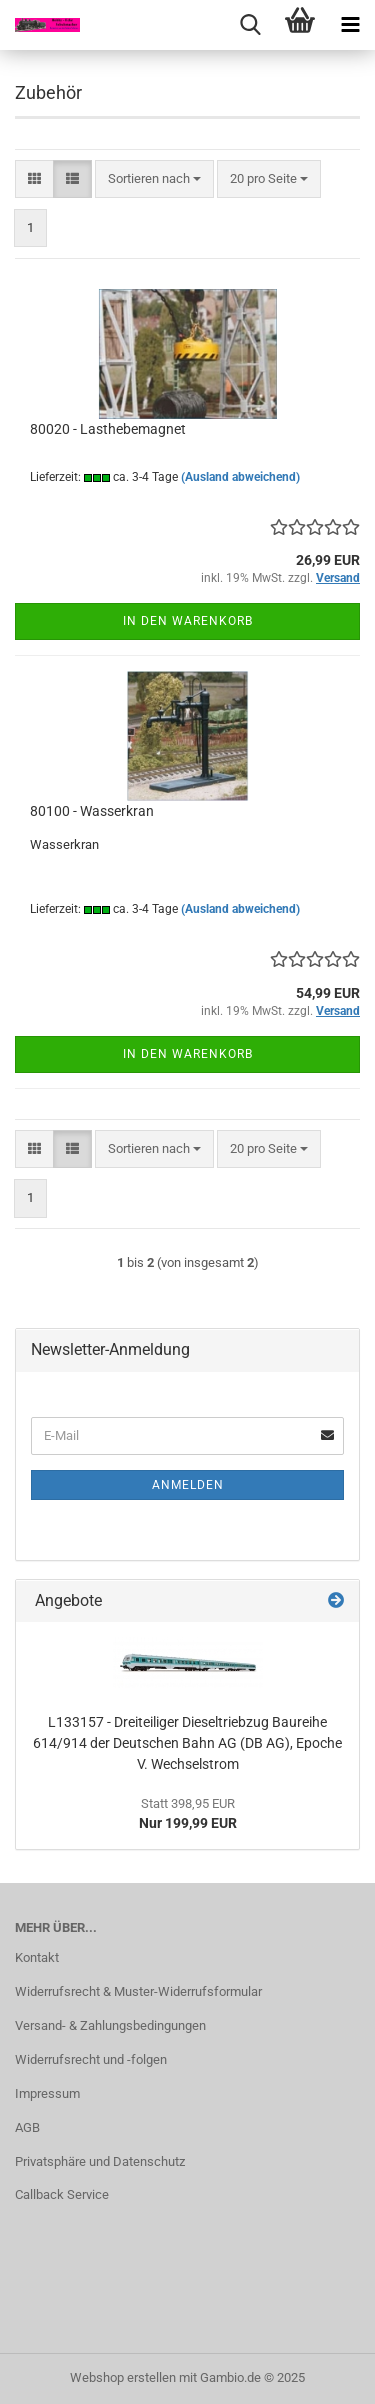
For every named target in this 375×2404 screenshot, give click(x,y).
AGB (27, 2127)
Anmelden (188, 1485)
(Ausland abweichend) (240, 477)
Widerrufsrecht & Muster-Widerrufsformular (138, 1991)
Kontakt (37, 1957)
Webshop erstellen (123, 2377)
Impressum (47, 2093)
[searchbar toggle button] (250, 25)
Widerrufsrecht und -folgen (91, 2059)
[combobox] (154, 179)
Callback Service (62, 2194)
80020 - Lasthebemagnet (108, 429)
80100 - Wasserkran (92, 811)
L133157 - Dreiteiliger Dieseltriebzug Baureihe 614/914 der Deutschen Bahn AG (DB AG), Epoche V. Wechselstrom (187, 1742)
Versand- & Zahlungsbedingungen (110, 2025)
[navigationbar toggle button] (350, 25)
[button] (34, 179)
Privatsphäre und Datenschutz (100, 2161)
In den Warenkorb (188, 621)
